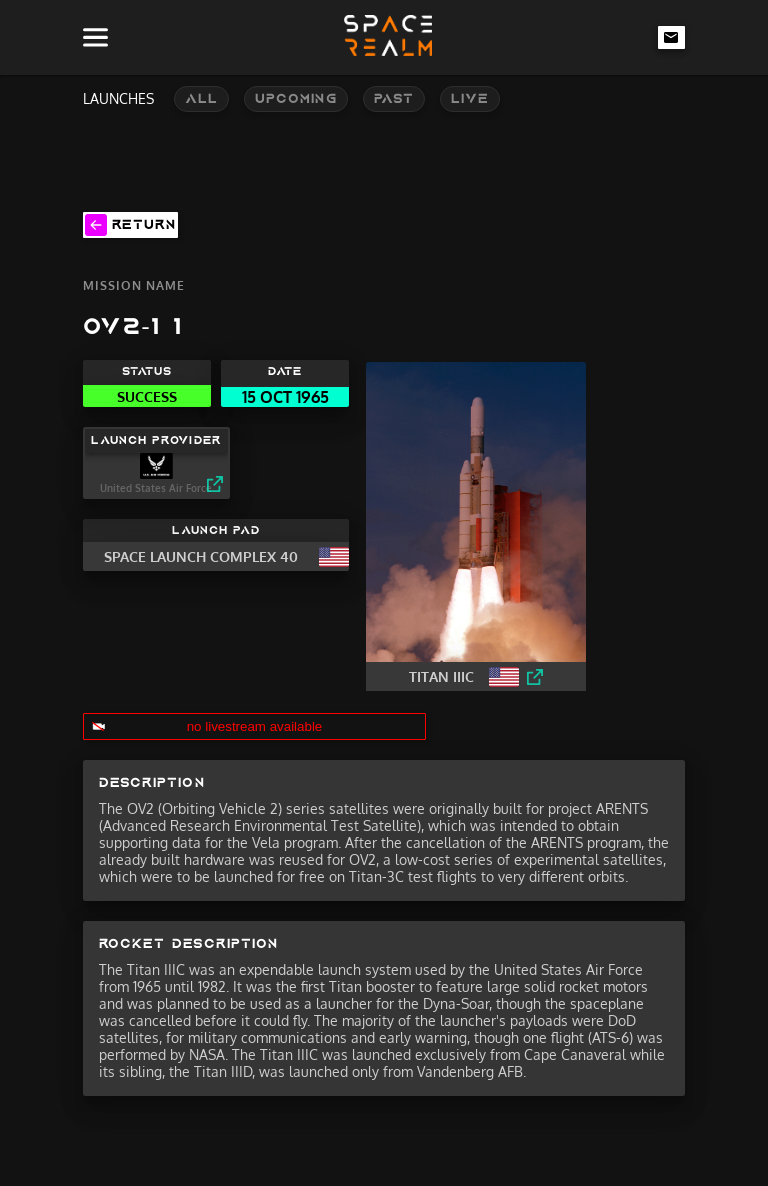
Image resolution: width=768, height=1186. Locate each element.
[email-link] (672, 37)
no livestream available (255, 726)
